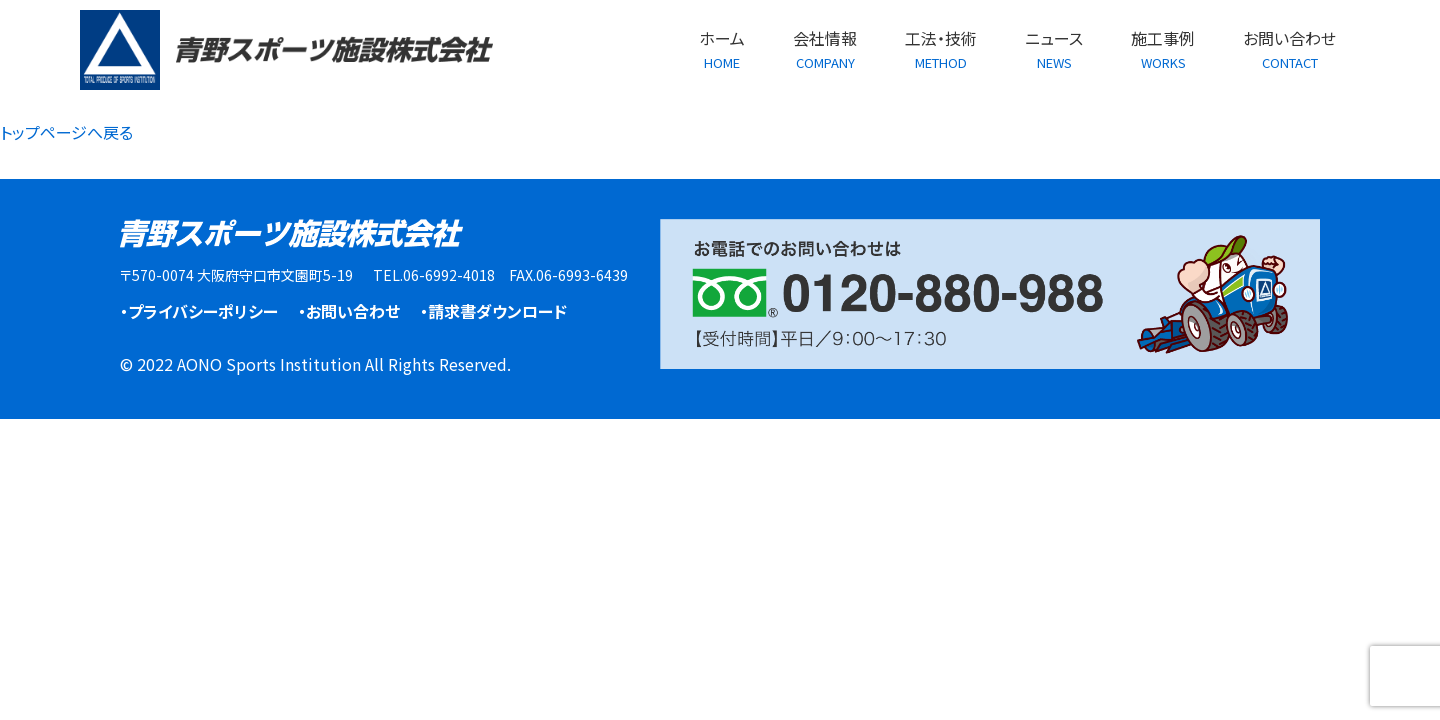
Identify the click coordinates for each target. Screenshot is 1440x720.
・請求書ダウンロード (493, 311)
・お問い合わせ (349, 311)
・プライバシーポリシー (199, 311)
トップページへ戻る (66, 132)
